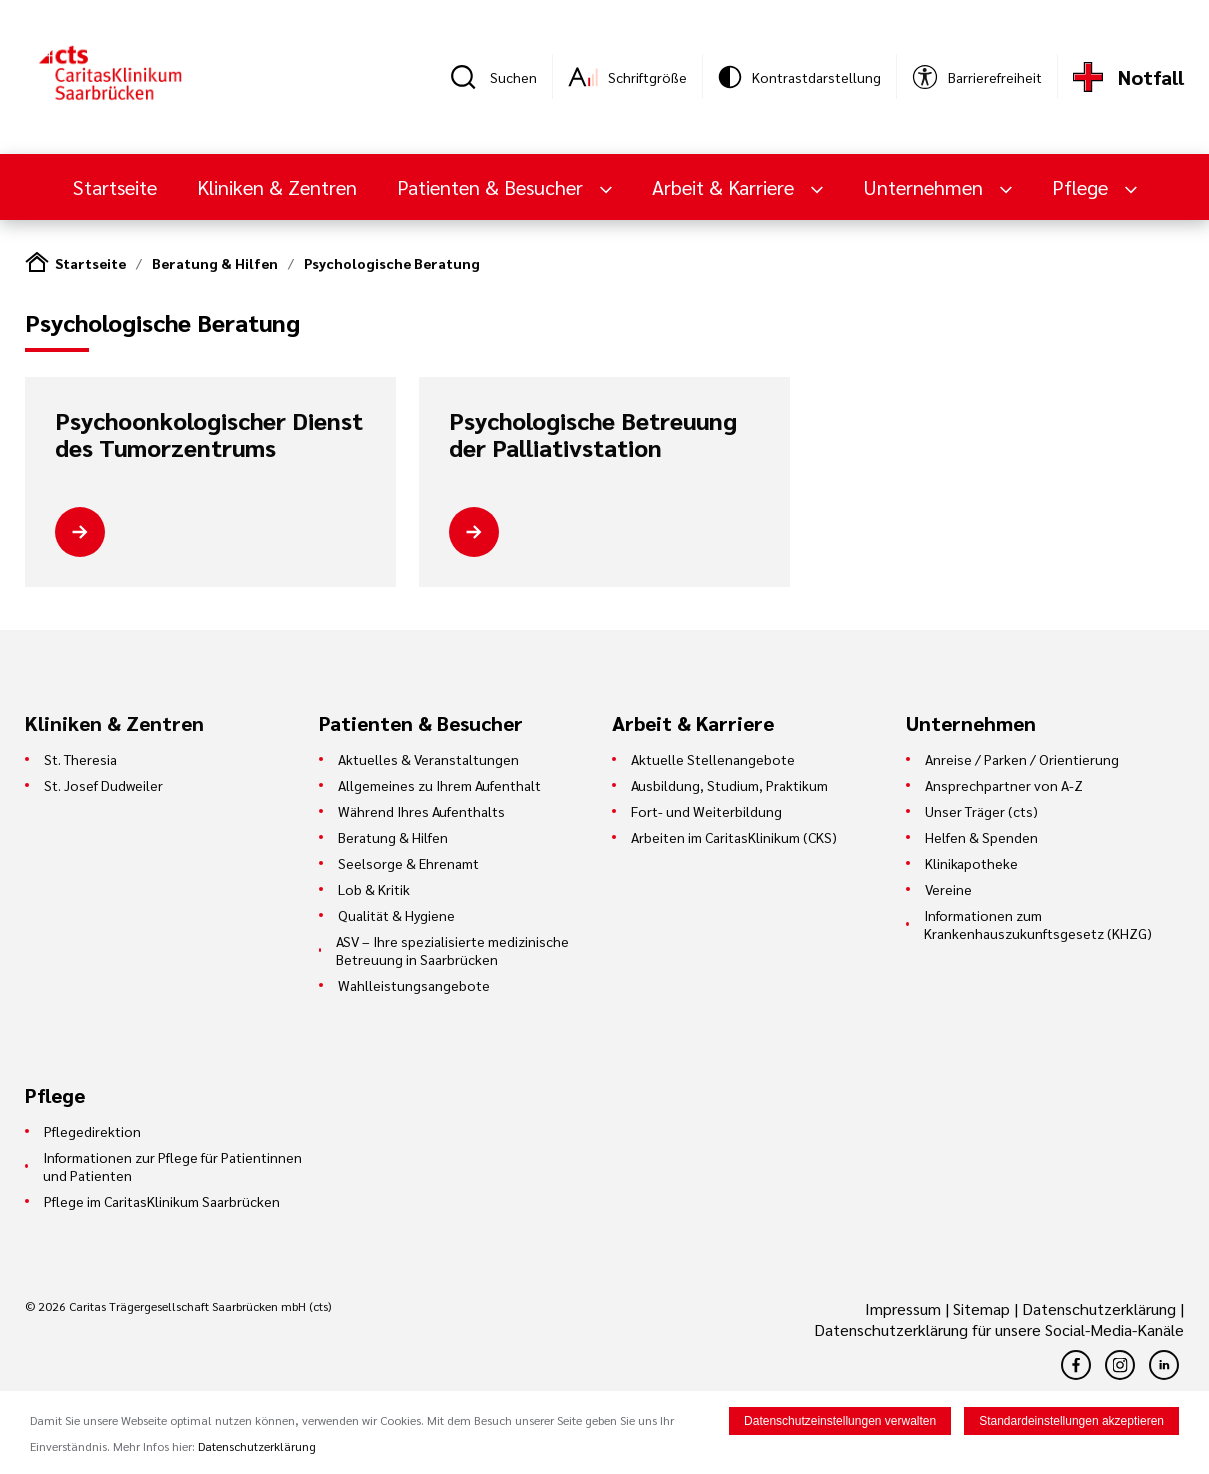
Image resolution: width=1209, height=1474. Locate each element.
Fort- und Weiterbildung (706, 811)
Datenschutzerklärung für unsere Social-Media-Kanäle (999, 1329)
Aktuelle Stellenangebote (713, 759)
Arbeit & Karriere (725, 187)
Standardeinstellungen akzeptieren (1071, 1423)
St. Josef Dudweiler (103, 785)
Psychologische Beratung (392, 263)
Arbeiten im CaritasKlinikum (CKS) (734, 837)
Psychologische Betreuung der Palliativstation (593, 434)
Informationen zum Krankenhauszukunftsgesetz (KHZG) (1038, 924)
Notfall (1151, 77)
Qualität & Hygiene (396, 915)
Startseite (115, 187)
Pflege (1082, 187)
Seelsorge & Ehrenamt (408, 863)
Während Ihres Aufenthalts (421, 811)
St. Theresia (80, 759)
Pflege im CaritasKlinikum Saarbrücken (162, 1201)
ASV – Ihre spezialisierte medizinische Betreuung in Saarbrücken (452, 950)
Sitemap (981, 1308)
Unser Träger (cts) (981, 811)
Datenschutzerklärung (1099, 1308)
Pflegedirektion (92, 1131)
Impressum (905, 1308)
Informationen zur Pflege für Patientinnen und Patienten (172, 1166)
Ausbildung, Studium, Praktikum (729, 785)
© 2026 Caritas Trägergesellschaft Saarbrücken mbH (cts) (178, 1306)
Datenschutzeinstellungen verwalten (840, 1423)
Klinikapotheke (971, 863)
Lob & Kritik (374, 889)
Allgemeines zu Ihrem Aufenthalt (439, 785)
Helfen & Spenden (981, 837)
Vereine (948, 889)
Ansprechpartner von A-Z (1004, 785)
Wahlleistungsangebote (414, 985)
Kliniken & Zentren (277, 187)
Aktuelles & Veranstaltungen (428, 759)
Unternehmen (925, 187)
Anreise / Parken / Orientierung (1022, 759)
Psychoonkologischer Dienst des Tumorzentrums (209, 434)
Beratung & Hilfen (215, 263)
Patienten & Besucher (492, 187)
